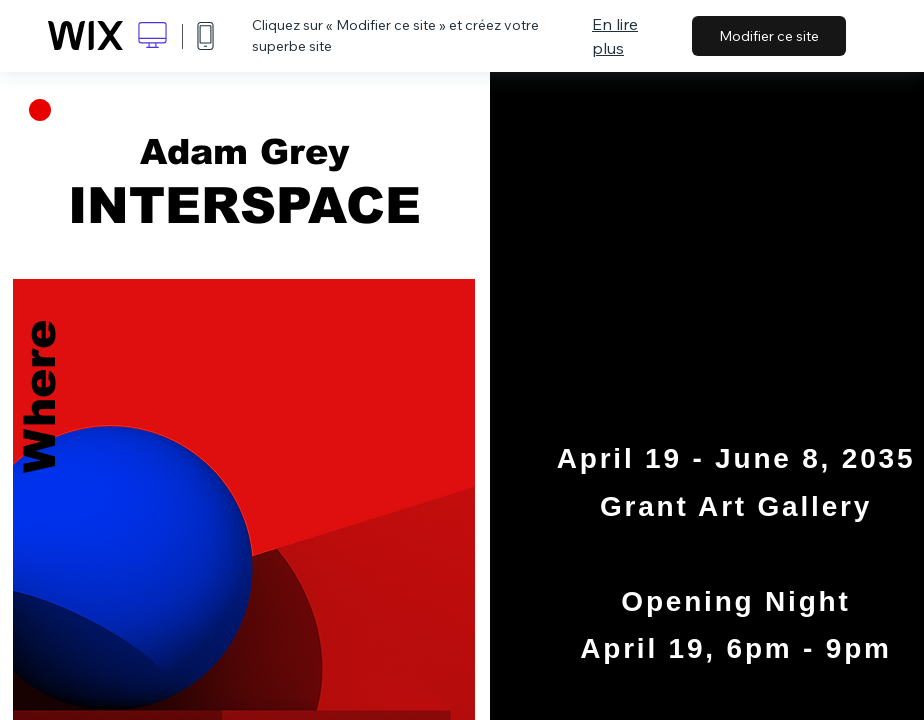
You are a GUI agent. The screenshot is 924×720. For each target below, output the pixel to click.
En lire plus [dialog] (615, 36)
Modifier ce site (769, 36)
